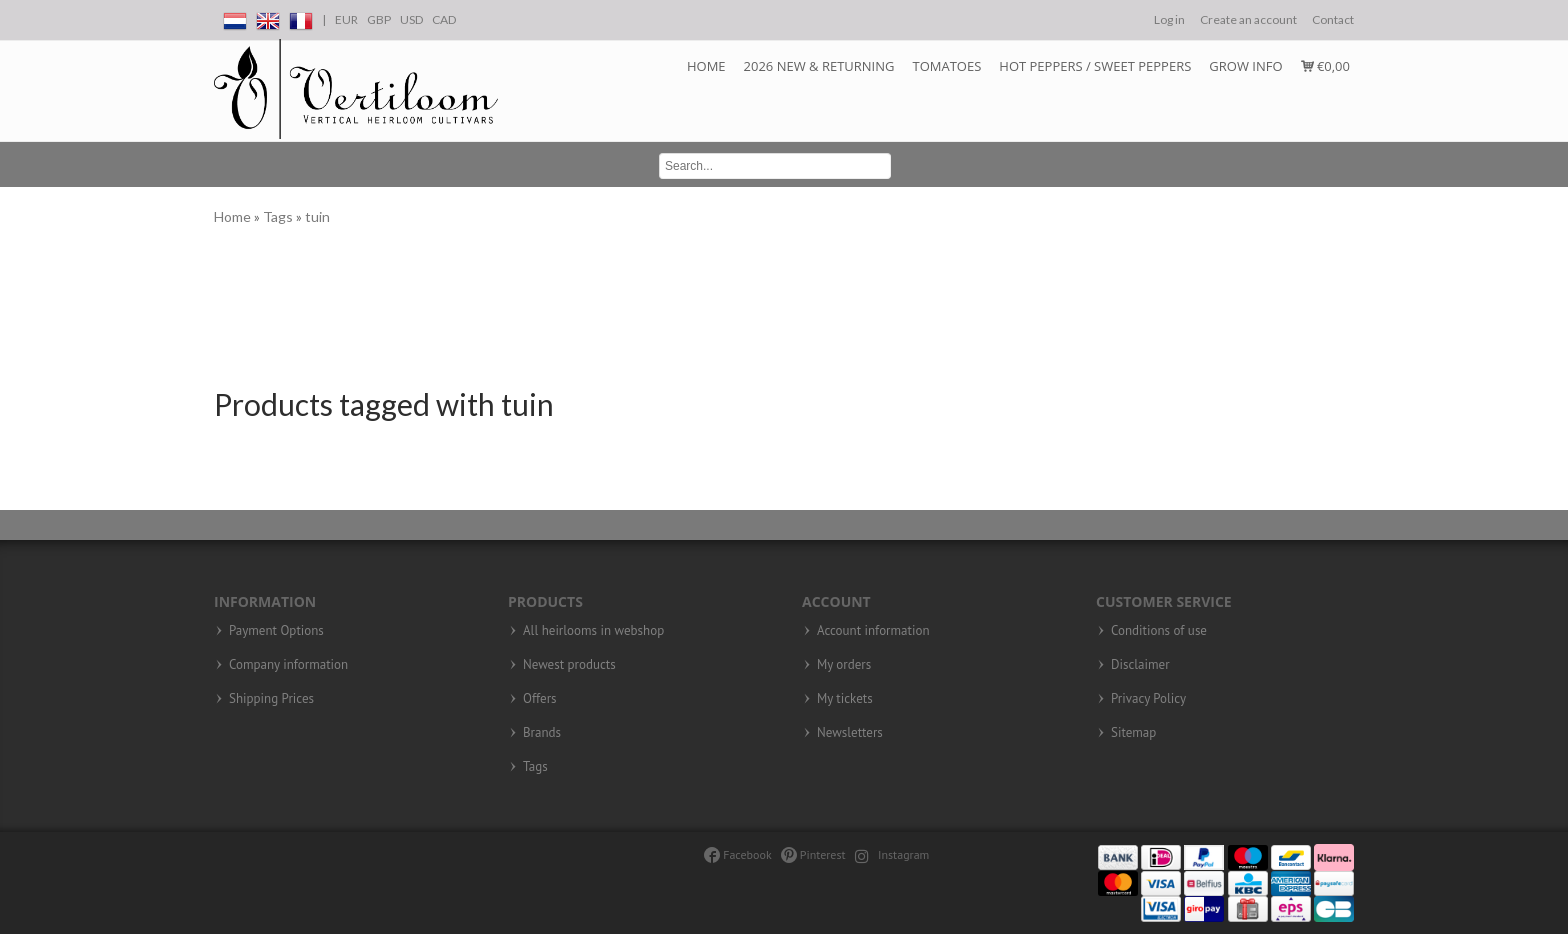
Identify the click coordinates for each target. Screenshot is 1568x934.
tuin (317, 216)
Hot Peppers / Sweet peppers (1095, 66)
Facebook (737, 854)
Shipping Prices (271, 699)
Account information (873, 631)
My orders (844, 665)
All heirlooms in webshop (593, 631)
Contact (1333, 19)
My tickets (845, 699)
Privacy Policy (1148, 699)
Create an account (1248, 19)
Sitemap (1133, 733)
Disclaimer (1140, 665)
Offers (540, 699)
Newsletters (850, 733)
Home (706, 66)
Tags (279, 216)
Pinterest (813, 854)
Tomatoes (946, 66)
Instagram (892, 854)
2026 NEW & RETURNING (819, 66)
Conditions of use (1159, 631)
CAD (444, 19)
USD (411, 19)
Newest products (569, 665)
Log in (1169, 19)
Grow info (1245, 66)
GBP (379, 19)
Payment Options (276, 631)
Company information (288, 665)
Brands (542, 733)
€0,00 (1325, 66)
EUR (346, 19)
